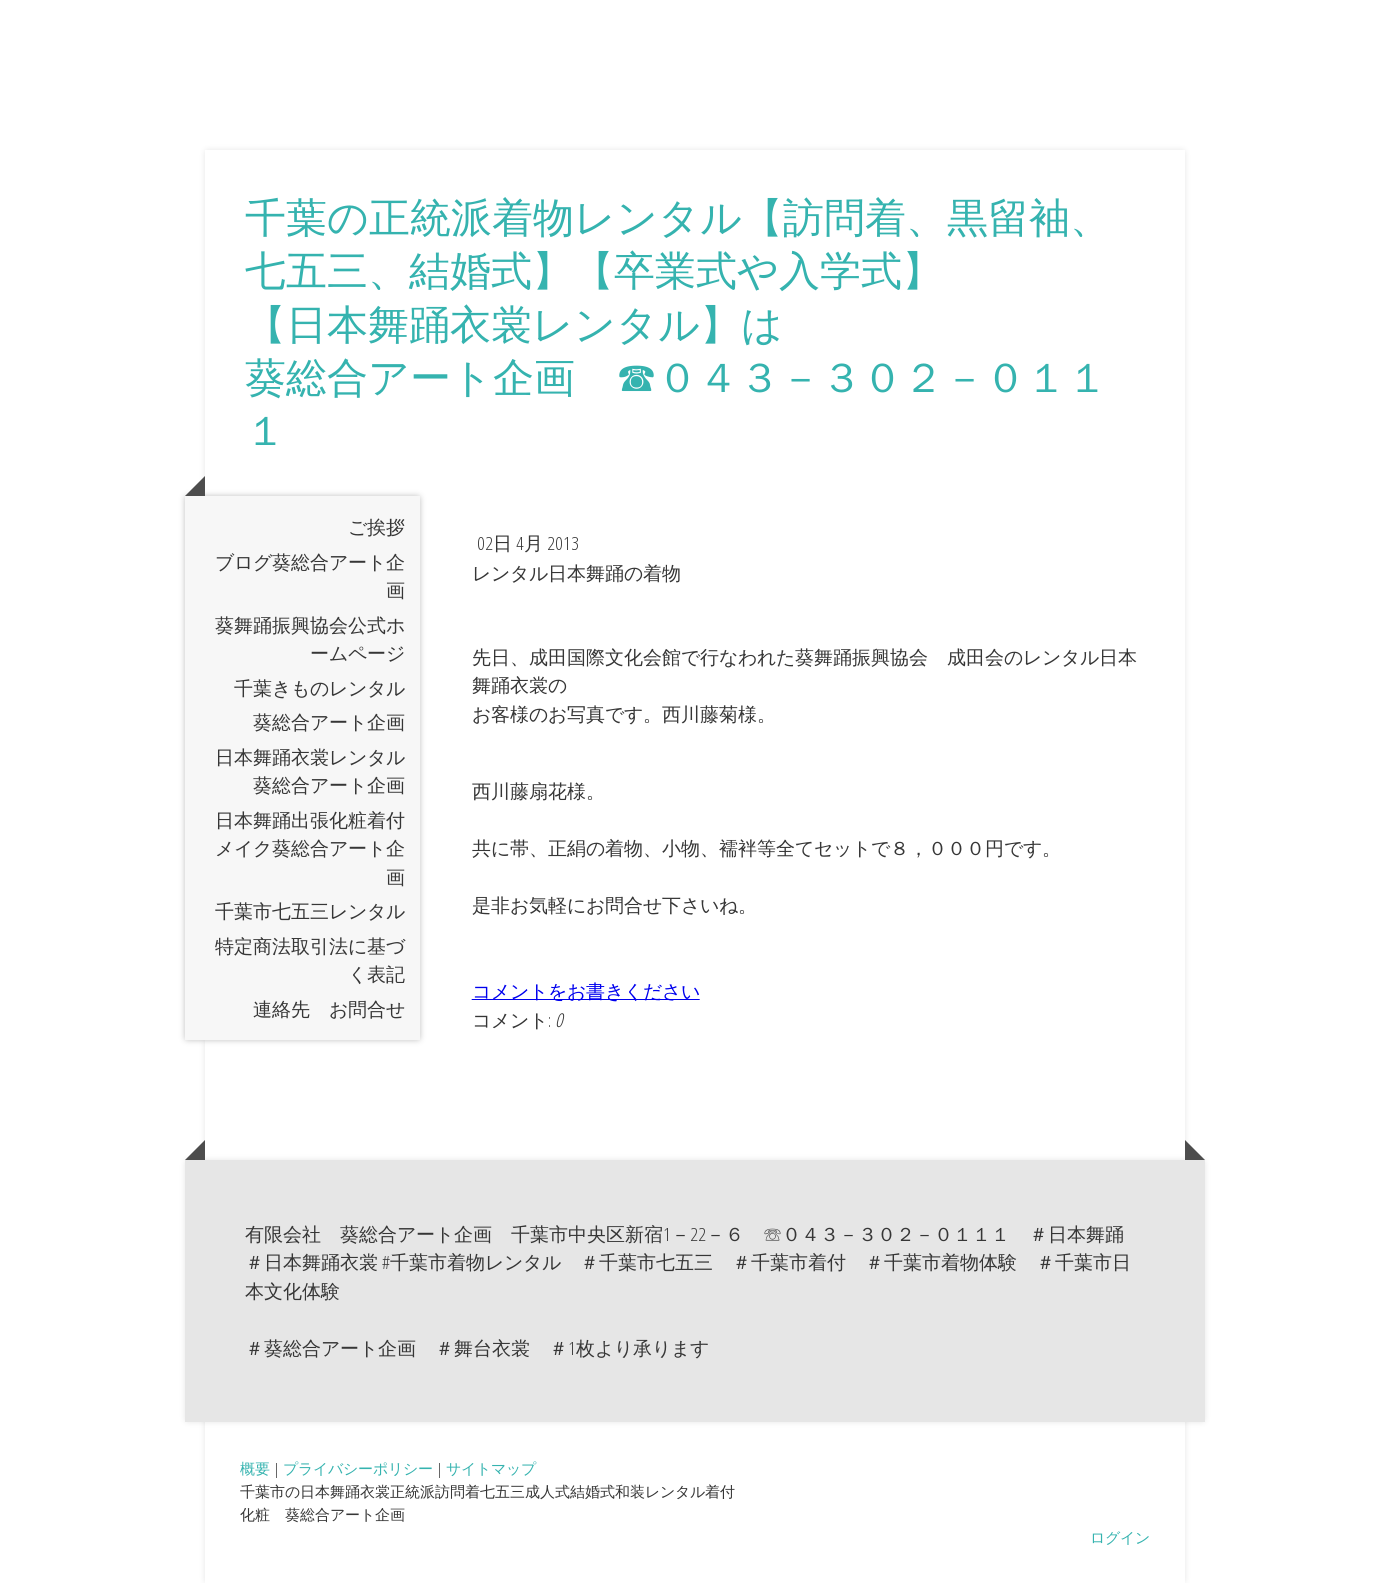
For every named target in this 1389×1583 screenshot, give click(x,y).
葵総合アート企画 (329, 722)
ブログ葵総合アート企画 (310, 576)
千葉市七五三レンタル (310, 911)
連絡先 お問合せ (329, 1009)
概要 (255, 1468)
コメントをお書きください (586, 991)
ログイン (1120, 1537)
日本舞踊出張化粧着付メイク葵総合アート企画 (310, 848)
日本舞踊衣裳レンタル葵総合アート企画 (310, 771)
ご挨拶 (376, 527)
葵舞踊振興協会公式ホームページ (310, 639)
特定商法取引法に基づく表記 (310, 960)
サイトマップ (491, 1468)
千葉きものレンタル (319, 688)
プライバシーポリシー (358, 1468)
